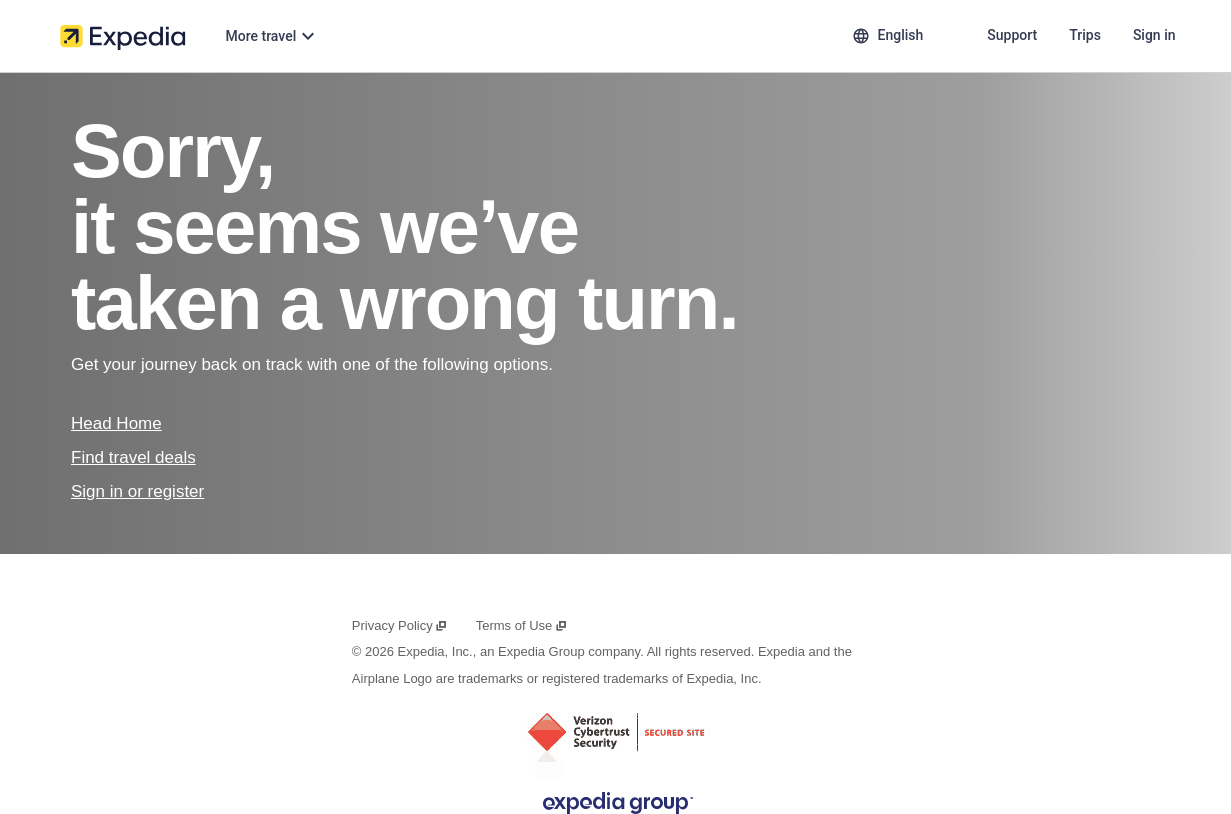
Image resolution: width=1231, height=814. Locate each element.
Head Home (116, 423)
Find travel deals (133, 457)
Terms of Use (522, 625)
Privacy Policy (400, 625)
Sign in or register (137, 491)
